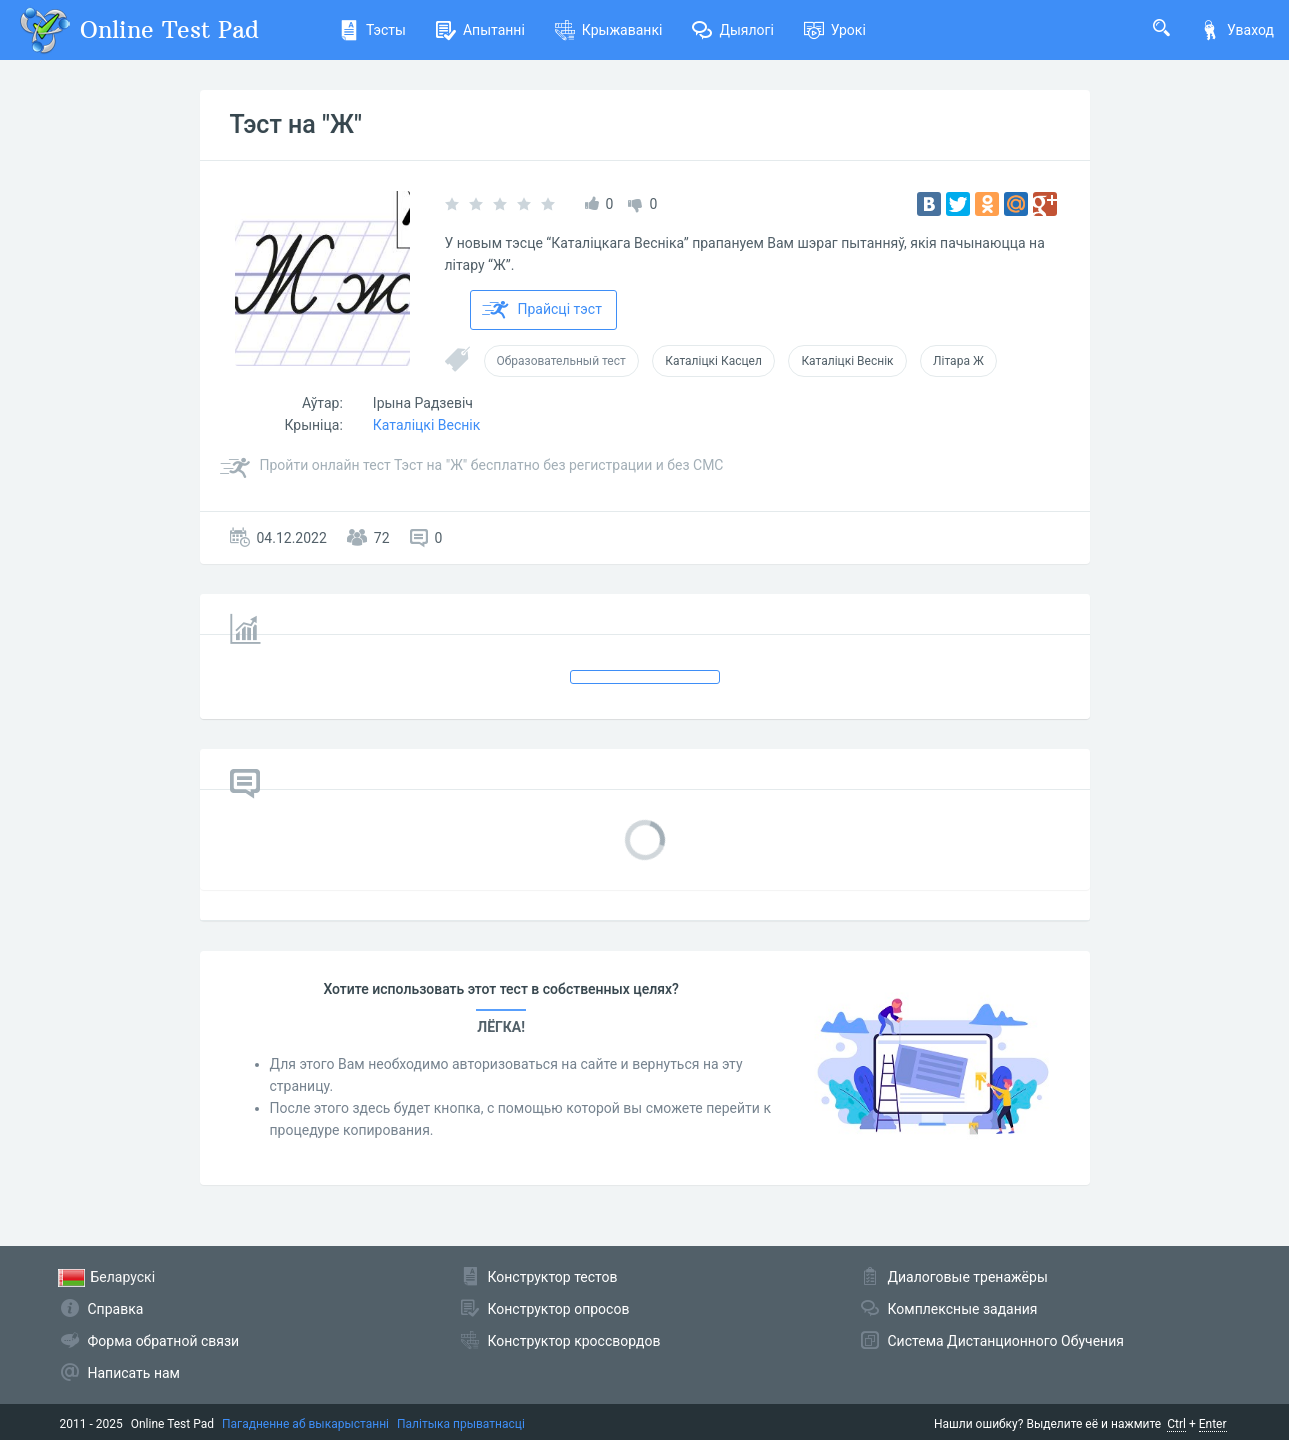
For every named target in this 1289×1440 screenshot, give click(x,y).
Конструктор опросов (559, 1309)
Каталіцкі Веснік (847, 361)
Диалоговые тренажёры (968, 1277)
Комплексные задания (963, 1309)
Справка (116, 1309)
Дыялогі (732, 30)
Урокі (835, 30)
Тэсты (372, 30)
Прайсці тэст (542, 310)
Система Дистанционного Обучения (1006, 1341)
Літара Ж (958, 361)
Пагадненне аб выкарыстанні (305, 1424)
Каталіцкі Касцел (713, 361)
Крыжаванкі (609, 30)
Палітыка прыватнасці (461, 1424)
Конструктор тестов (553, 1277)
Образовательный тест (561, 361)
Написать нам (134, 1373)
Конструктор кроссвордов (574, 1341)
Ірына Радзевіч (423, 403)
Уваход (1237, 30)
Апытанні (480, 30)
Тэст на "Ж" (296, 124)
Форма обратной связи (164, 1341)
